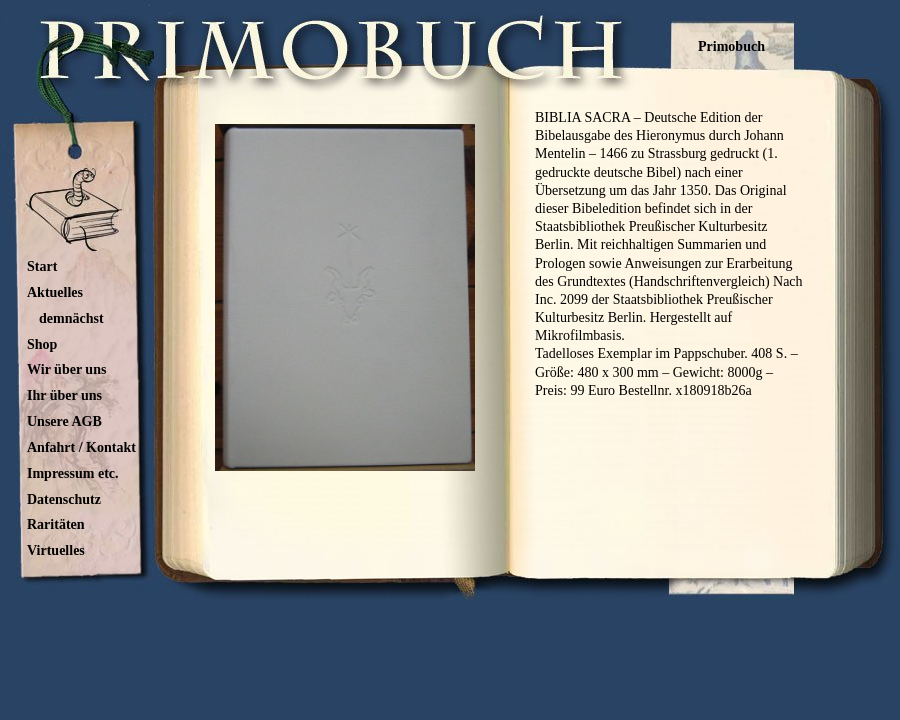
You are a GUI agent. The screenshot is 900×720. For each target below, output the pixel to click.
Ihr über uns (64, 395)
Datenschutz (64, 499)
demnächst (71, 318)
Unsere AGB (64, 421)
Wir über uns (66, 369)
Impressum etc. (73, 473)
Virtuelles (56, 550)
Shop (42, 344)
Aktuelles (55, 292)
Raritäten (56, 524)
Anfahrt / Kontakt (81, 447)
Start (42, 266)
